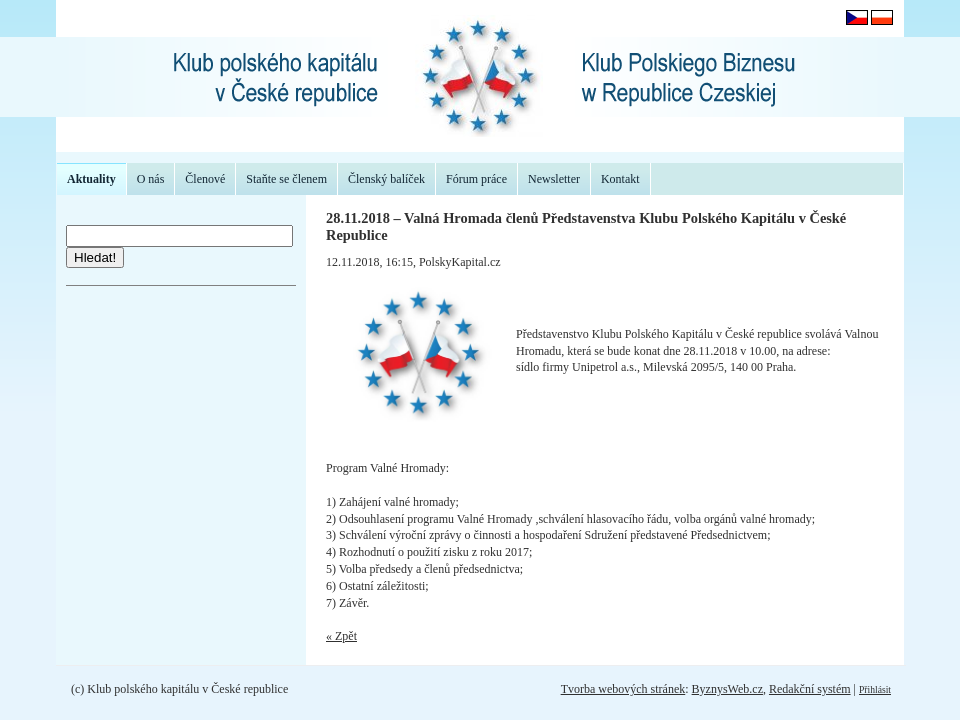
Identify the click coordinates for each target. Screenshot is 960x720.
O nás (151, 179)
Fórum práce (476, 179)
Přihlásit (875, 689)
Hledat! (95, 257)
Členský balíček (386, 179)
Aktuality (91, 179)
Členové (205, 179)
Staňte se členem (286, 179)
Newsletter (554, 179)
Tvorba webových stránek (623, 689)
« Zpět (341, 636)
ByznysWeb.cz (727, 689)
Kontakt (620, 179)
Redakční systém (810, 689)
